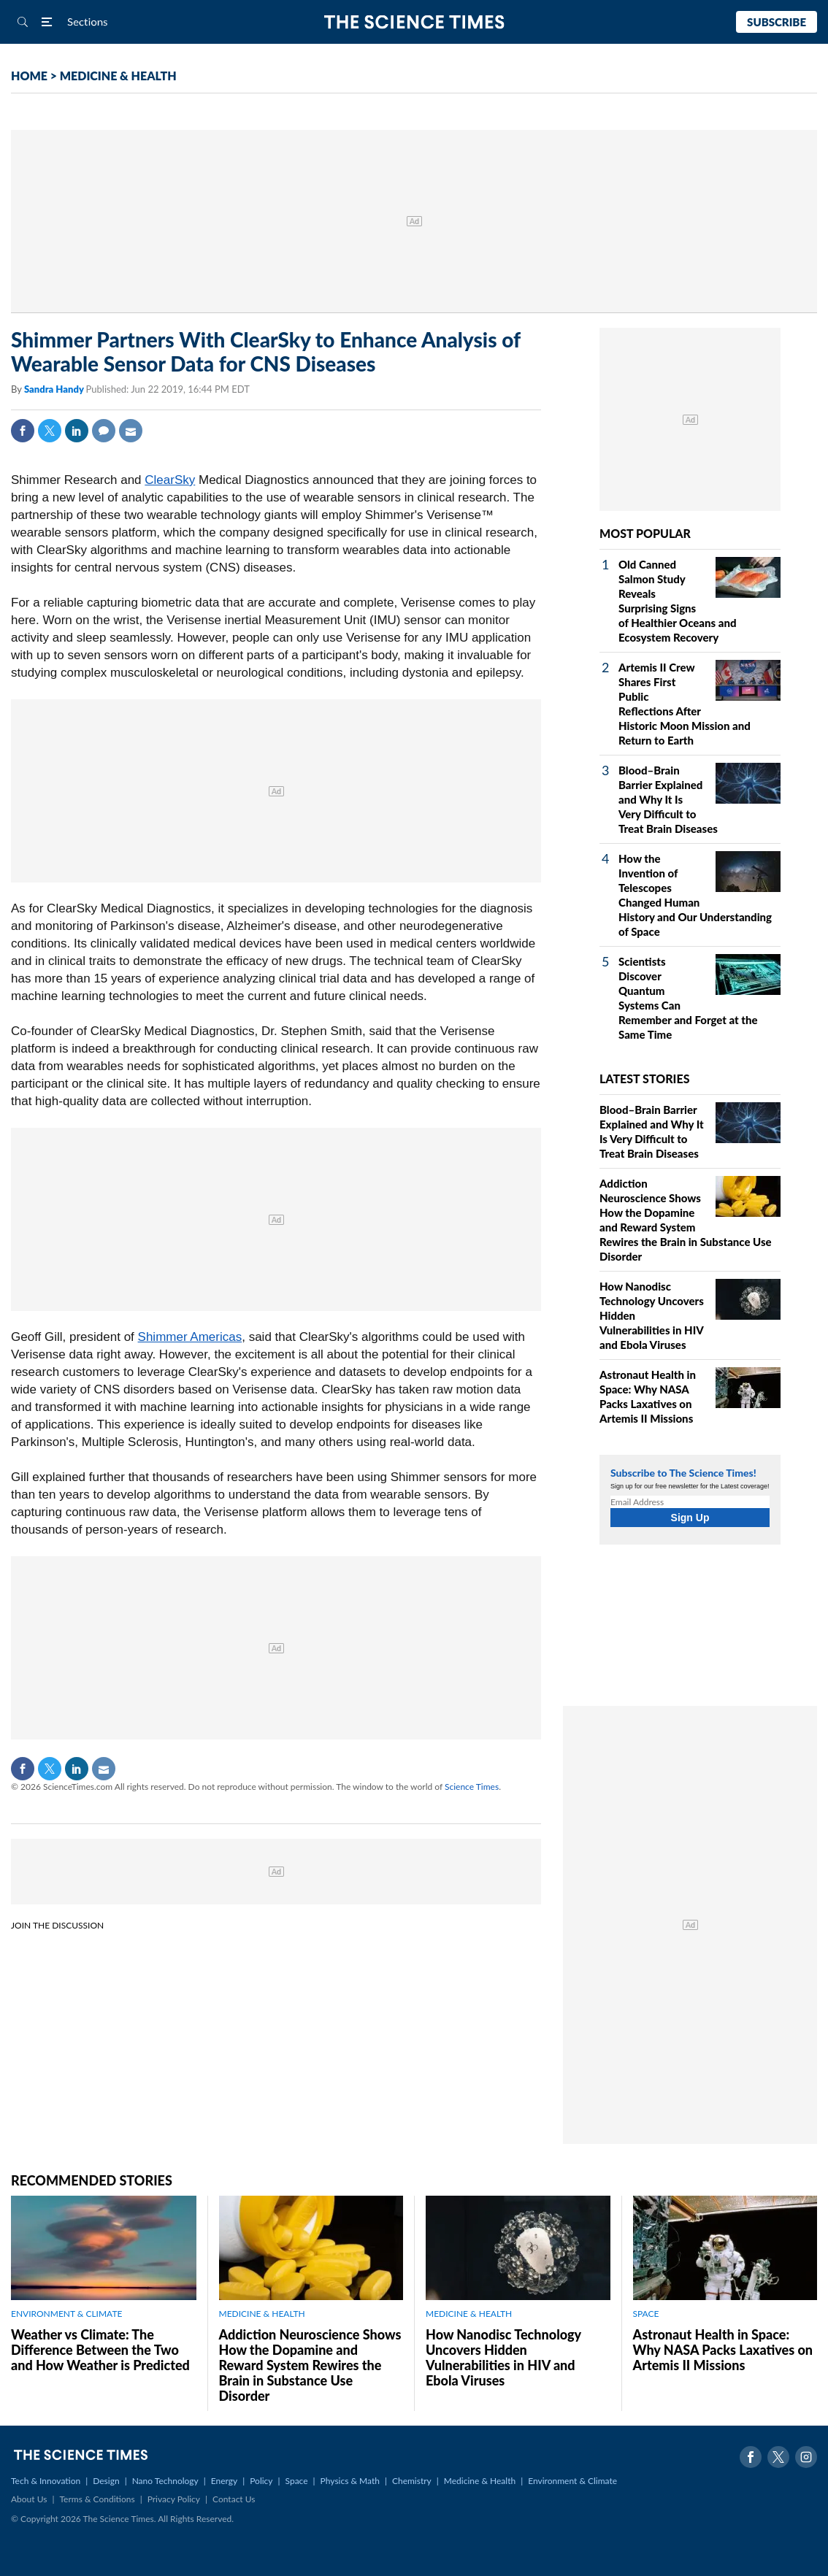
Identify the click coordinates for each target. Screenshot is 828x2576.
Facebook (22, 430)
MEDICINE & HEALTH (118, 75)
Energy (224, 2480)
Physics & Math (350, 2480)
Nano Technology (165, 2480)
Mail (130, 430)
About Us (29, 2499)
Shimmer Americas (190, 1337)
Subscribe (776, 21)
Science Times (472, 1786)
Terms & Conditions (96, 2499)
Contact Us (233, 2499)
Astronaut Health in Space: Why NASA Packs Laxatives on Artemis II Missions (723, 2349)
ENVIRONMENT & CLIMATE (66, 2313)
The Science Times (414, 22)
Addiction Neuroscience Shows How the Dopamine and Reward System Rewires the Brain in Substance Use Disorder (310, 2365)
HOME (29, 75)
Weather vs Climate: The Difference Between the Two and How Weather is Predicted (100, 2349)
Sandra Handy (55, 389)
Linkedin (76, 430)
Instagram (806, 2457)
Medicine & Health (479, 2480)
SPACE (646, 2313)
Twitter (49, 430)
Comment (103, 430)
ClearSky (170, 480)
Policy (261, 2480)
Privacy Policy (173, 2499)
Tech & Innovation (45, 2480)
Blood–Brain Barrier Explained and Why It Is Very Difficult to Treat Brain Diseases (668, 799)
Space (296, 2480)
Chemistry (412, 2480)
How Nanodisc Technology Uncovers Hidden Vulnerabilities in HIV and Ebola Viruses (503, 2357)
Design (106, 2480)
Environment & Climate (572, 2480)
